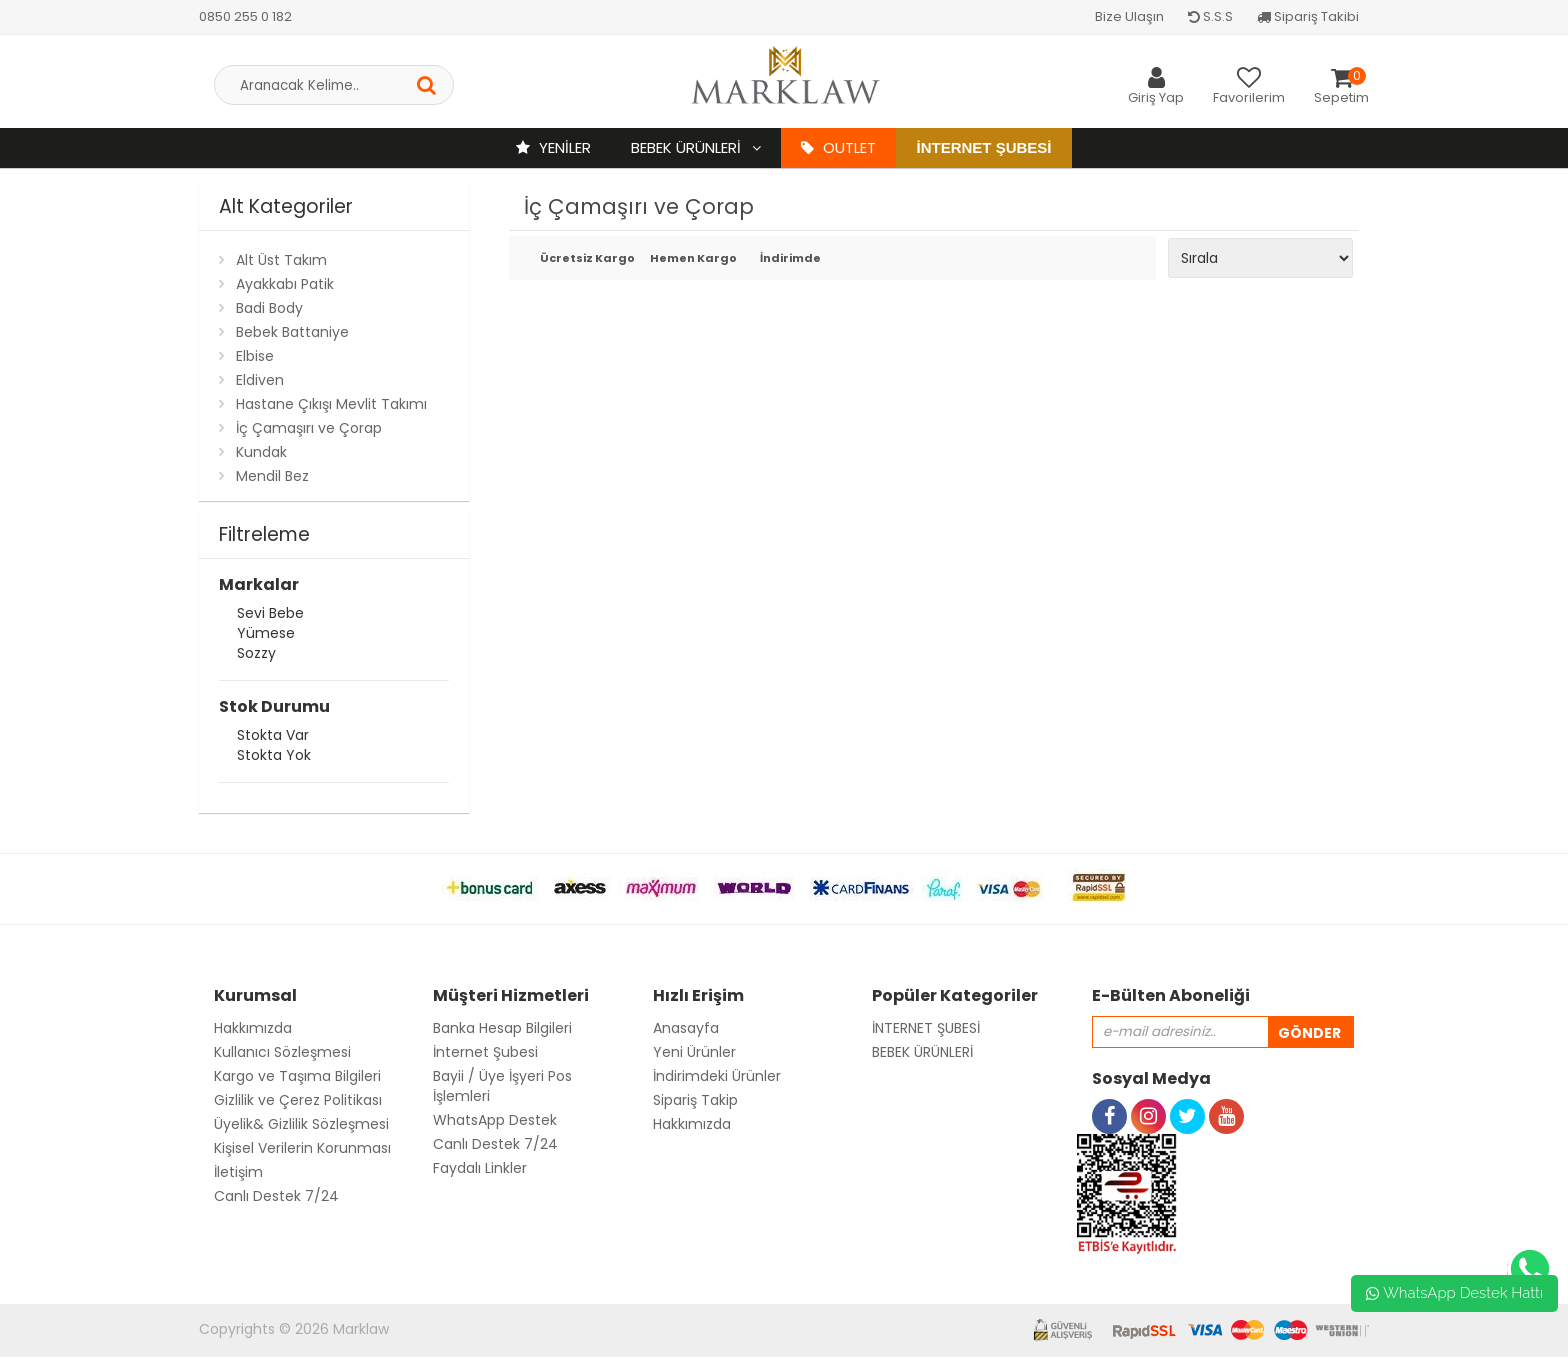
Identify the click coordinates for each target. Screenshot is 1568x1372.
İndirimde (790, 259)
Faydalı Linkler (480, 1168)
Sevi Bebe (270, 615)
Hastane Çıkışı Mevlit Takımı (331, 404)
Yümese (266, 635)
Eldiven (260, 380)
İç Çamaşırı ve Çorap (309, 428)
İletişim (238, 1172)
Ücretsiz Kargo (580, 259)
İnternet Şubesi (983, 147)
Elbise (255, 356)
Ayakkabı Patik (285, 284)
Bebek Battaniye (292, 332)
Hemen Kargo (690, 259)
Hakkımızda (253, 1028)
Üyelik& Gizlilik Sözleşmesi (301, 1124)
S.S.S (1210, 16)
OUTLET (838, 147)
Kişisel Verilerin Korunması (302, 1148)
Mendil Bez (272, 476)
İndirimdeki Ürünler (717, 1076)
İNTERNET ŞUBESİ (926, 1028)
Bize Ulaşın (1129, 16)
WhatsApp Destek (495, 1120)
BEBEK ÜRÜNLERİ (688, 147)
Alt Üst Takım (281, 260)
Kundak (261, 452)
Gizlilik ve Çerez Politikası (298, 1100)
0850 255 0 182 (245, 16)
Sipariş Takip (695, 1100)
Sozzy (256, 655)
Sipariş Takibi (1308, 16)
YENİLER (553, 147)
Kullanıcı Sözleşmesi (282, 1052)
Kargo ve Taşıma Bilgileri (297, 1076)
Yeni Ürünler (694, 1052)
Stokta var (273, 737)
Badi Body (269, 308)
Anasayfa (686, 1028)
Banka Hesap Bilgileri (502, 1028)
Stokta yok (274, 757)
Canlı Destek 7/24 (276, 1196)
